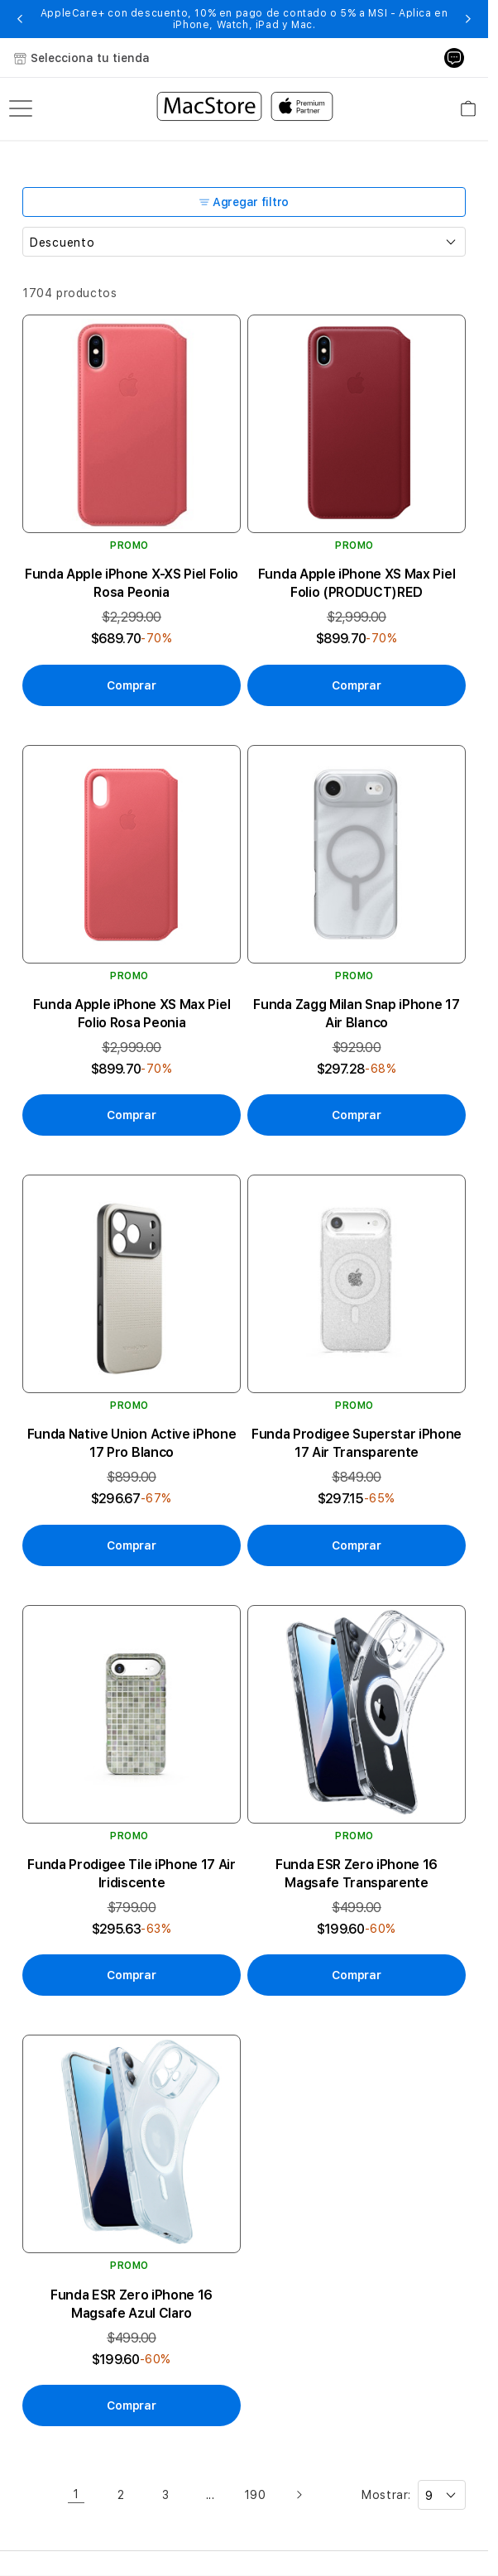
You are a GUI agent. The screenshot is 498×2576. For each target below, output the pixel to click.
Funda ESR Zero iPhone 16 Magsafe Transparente (356, 1874)
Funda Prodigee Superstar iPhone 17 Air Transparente (356, 1443)
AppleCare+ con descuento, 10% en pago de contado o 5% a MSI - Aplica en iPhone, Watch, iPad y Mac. (244, 19)
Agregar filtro (244, 202)
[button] (20, 19)
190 (255, 2495)
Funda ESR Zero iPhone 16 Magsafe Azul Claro (131, 2304)
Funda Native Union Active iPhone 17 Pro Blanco (132, 1443)
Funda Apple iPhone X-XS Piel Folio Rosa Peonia (131, 583)
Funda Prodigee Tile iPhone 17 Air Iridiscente (131, 1874)
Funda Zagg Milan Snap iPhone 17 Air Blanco (356, 1014)
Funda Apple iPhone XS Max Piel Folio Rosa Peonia (131, 1014)
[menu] (20, 108)
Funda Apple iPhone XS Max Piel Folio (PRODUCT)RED (356, 583)
